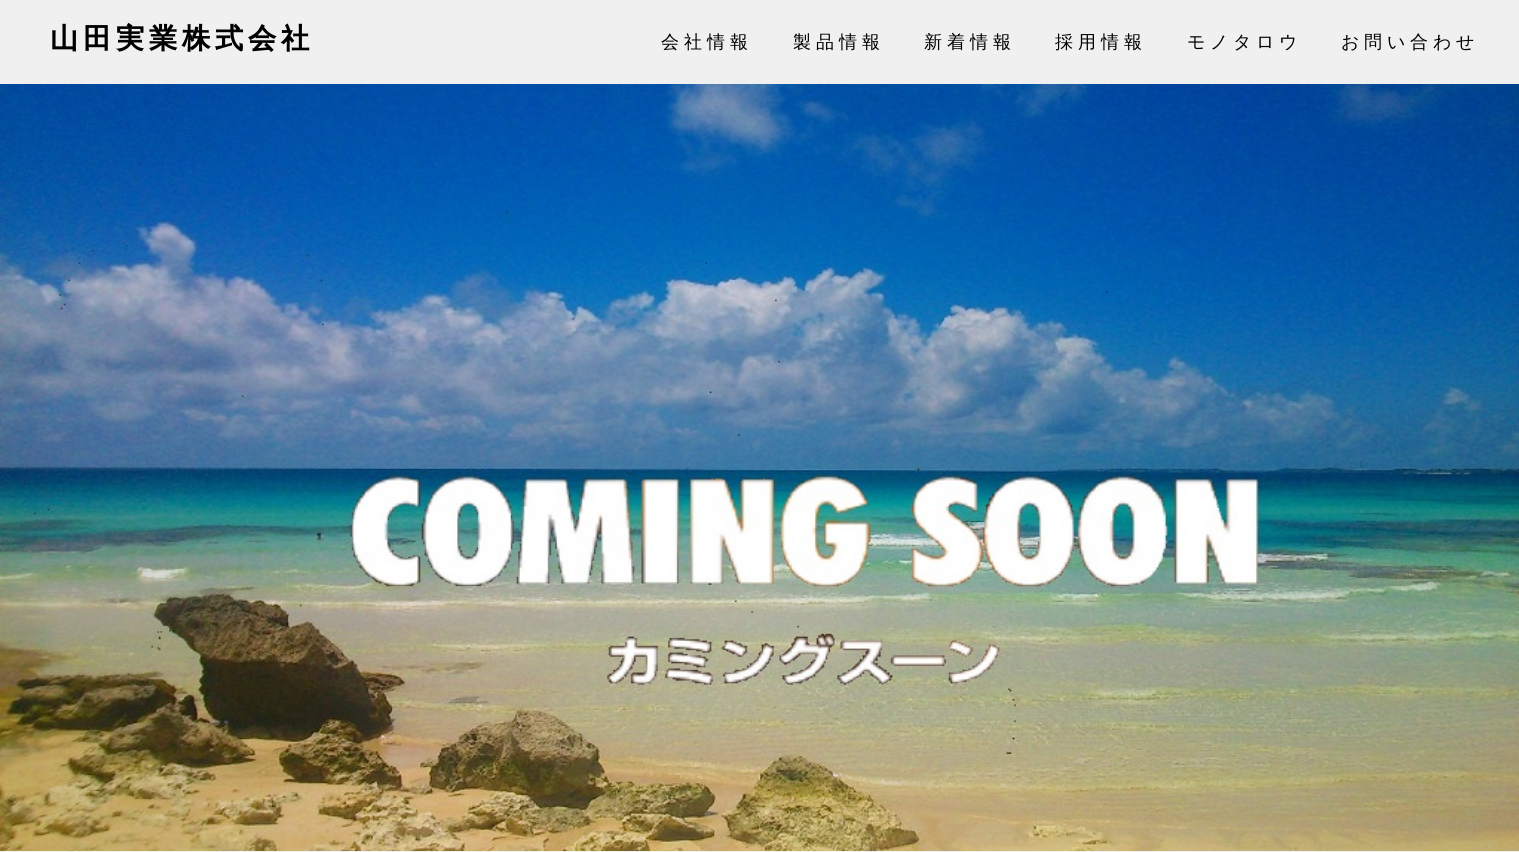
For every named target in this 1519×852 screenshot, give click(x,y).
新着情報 (970, 42)
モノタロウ (1244, 42)
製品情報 (839, 42)
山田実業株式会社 (182, 38)
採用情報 (1101, 42)
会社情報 (707, 42)
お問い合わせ (1410, 42)
